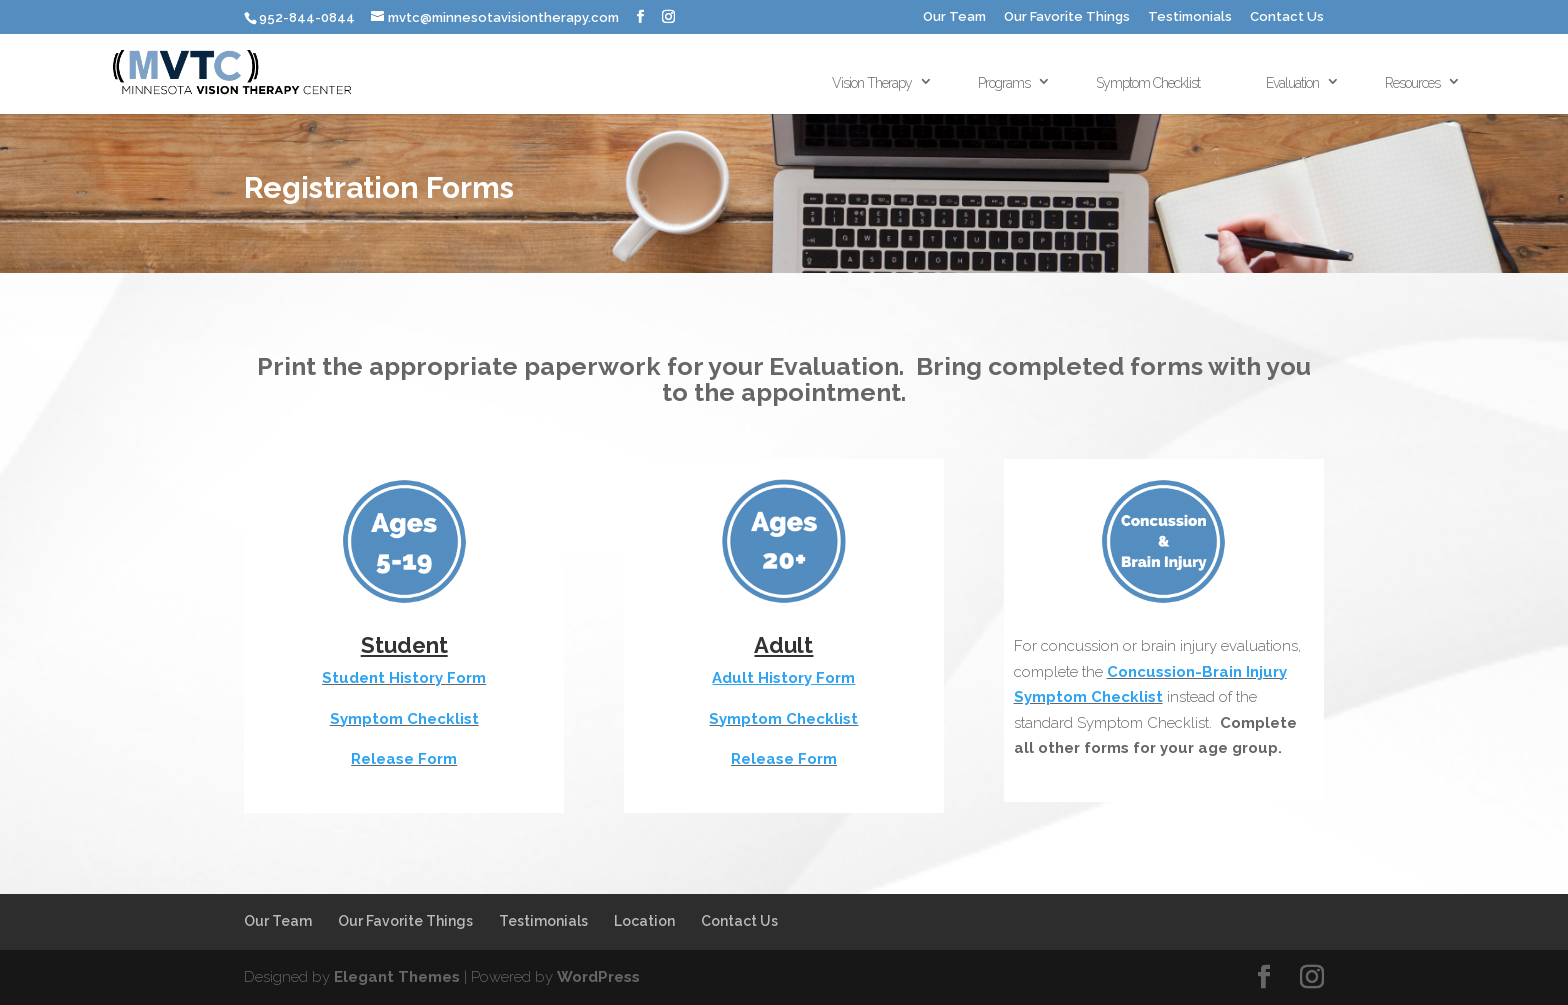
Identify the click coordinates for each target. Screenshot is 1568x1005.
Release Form (404, 759)
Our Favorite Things (1067, 17)
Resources (1412, 83)
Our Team (954, 17)
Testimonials (1190, 17)
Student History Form (404, 678)
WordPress (598, 977)
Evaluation (1292, 83)
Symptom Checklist (1148, 83)
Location (644, 921)
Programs (1004, 83)
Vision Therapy (872, 83)
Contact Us (1287, 17)
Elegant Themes (397, 977)
